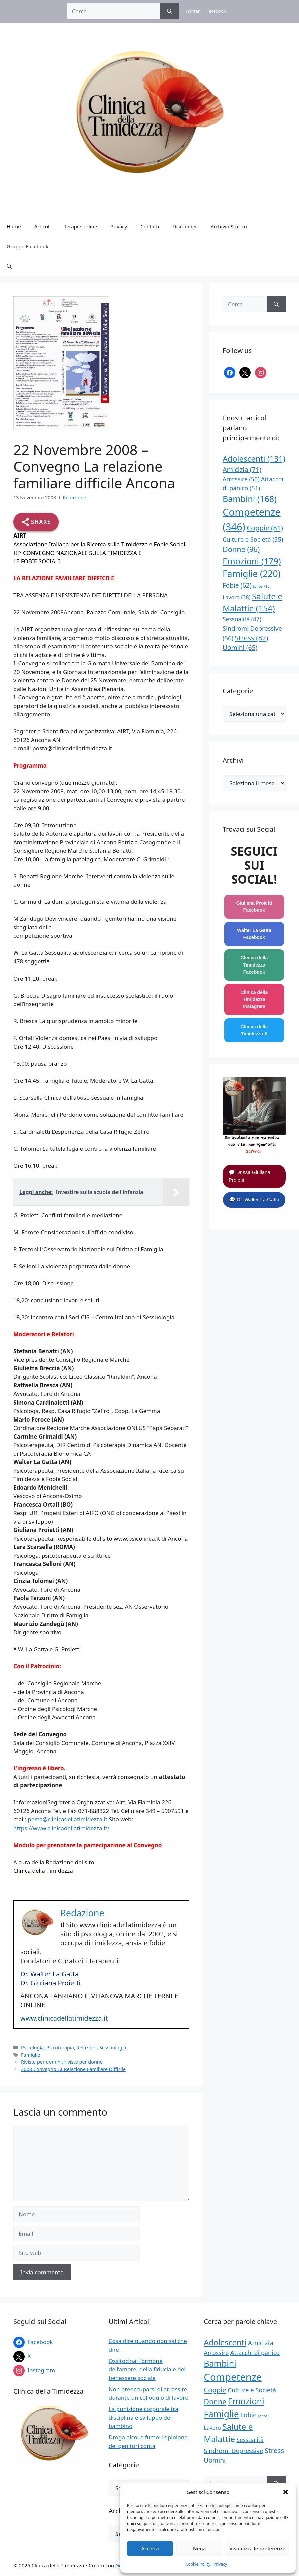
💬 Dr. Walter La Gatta (254, 1199)
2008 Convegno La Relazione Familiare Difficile (73, 2069)
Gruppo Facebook (27, 246)
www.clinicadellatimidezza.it (64, 2018)
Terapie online (80, 226)
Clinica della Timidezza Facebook (254, 965)
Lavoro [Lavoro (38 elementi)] (237, 597)
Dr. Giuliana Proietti (50, 1982)
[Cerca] (169, 11)
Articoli (42, 226)
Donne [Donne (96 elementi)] (241, 549)
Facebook (216, 11)
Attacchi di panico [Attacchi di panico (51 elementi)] (255, 2353)
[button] (285, 2492)
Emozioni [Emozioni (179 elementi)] (252, 561)
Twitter (193, 11)
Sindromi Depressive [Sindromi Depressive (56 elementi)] (233, 2450)
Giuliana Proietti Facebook (254, 906)
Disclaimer (185, 226)
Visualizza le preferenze (257, 2548)
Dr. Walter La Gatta (49, 1973)
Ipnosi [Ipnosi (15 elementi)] (261, 586)
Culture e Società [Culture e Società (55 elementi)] (253, 539)
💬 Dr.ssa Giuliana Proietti (249, 1176)
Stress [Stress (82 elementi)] (251, 637)
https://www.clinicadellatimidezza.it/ (61, 1828)
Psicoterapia (60, 2047)
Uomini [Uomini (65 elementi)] (240, 647)
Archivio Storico (229, 226)
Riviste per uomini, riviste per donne (62, 2062)
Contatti (149, 226)
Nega (199, 2548)
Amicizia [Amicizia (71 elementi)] (242, 469)
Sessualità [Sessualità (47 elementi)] (242, 619)
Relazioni (86, 2047)
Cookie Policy (198, 2564)
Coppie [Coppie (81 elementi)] (265, 527)
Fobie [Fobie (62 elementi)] (237, 585)
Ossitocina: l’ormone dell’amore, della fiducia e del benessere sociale (147, 2369)
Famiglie (30, 2055)
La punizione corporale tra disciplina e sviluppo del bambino (143, 2417)
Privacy (220, 2564)
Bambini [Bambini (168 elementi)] (250, 498)
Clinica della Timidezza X (254, 1030)
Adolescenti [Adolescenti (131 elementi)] (254, 458)
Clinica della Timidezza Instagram (254, 999)
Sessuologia (112, 2047)
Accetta (150, 2548)
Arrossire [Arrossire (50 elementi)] (241, 479)
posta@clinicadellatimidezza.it (67, 1819)
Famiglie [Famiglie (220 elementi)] (252, 574)
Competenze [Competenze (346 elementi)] (233, 2377)
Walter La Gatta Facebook (254, 934)
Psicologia (32, 2047)
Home (14, 226)
